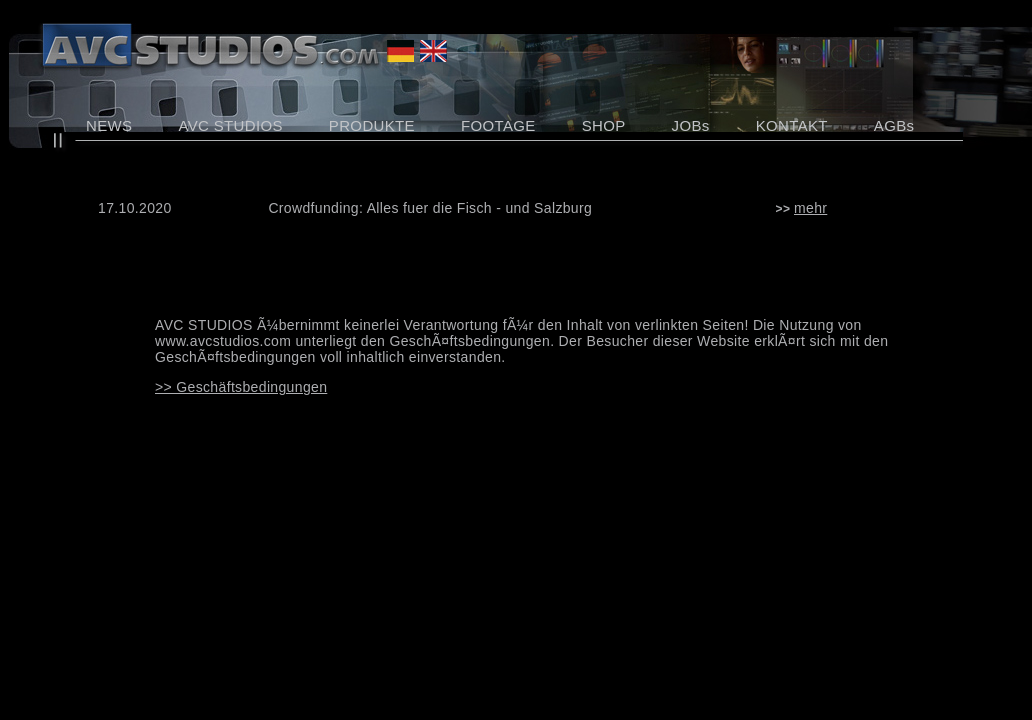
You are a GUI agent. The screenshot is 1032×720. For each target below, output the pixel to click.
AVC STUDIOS (230, 125)
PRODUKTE (372, 125)
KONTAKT (792, 125)
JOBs (691, 125)
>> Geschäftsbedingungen (241, 387)
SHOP (604, 125)
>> (802, 209)
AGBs (894, 125)
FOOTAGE (498, 125)
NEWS (109, 125)
